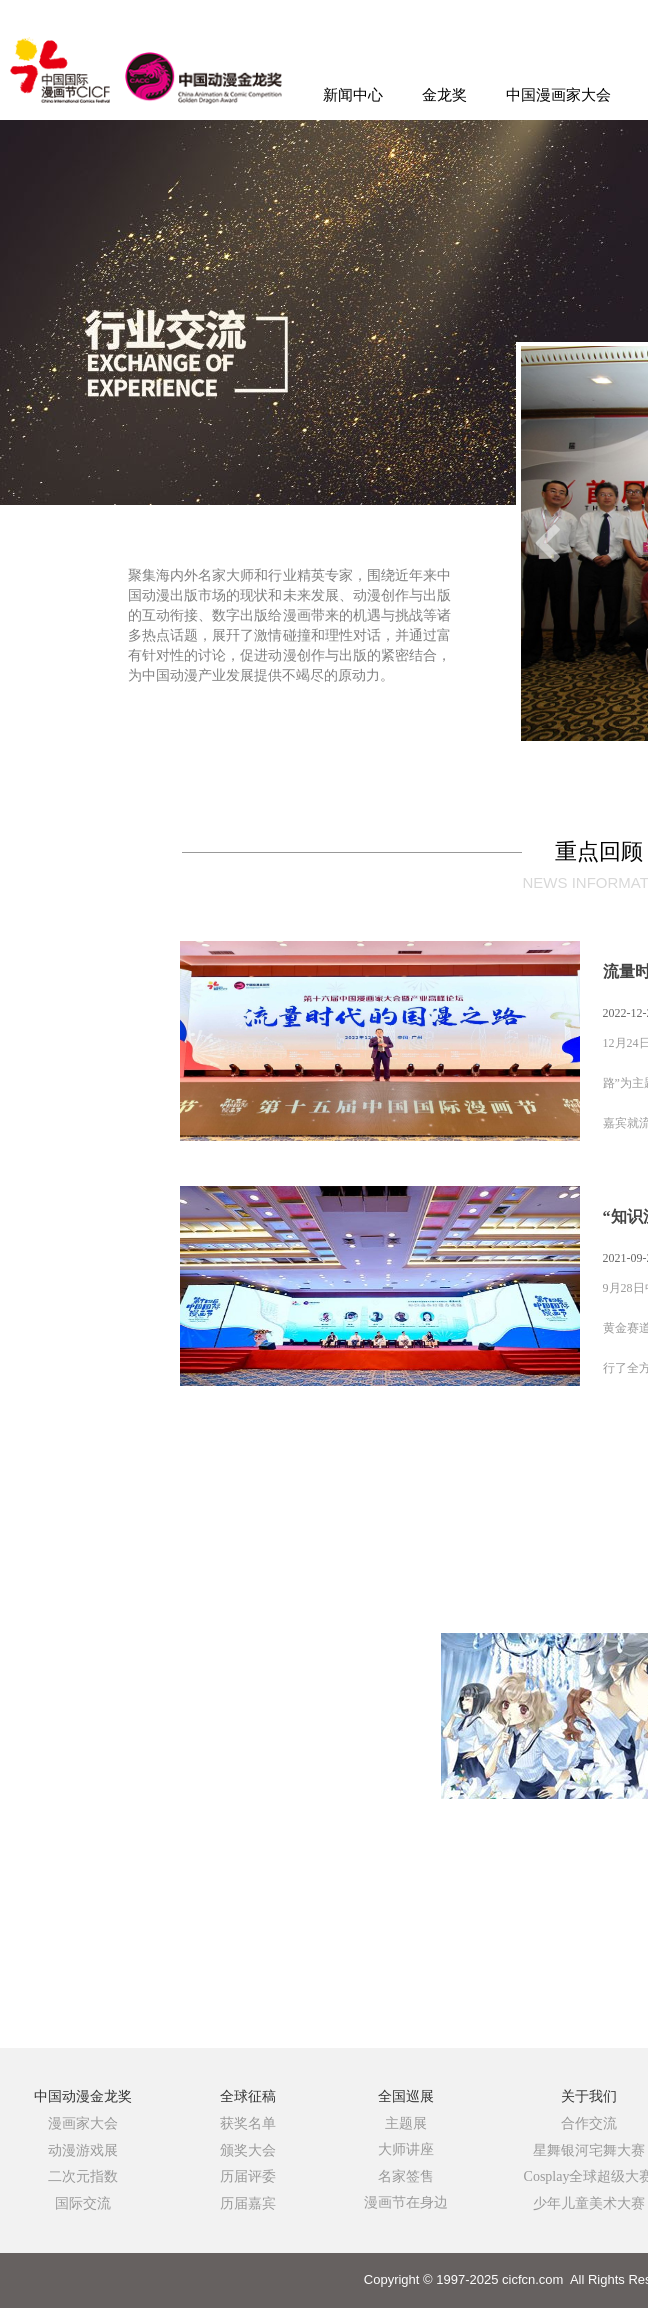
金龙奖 (444, 95)
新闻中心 (353, 95)
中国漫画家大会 (558, 95)
